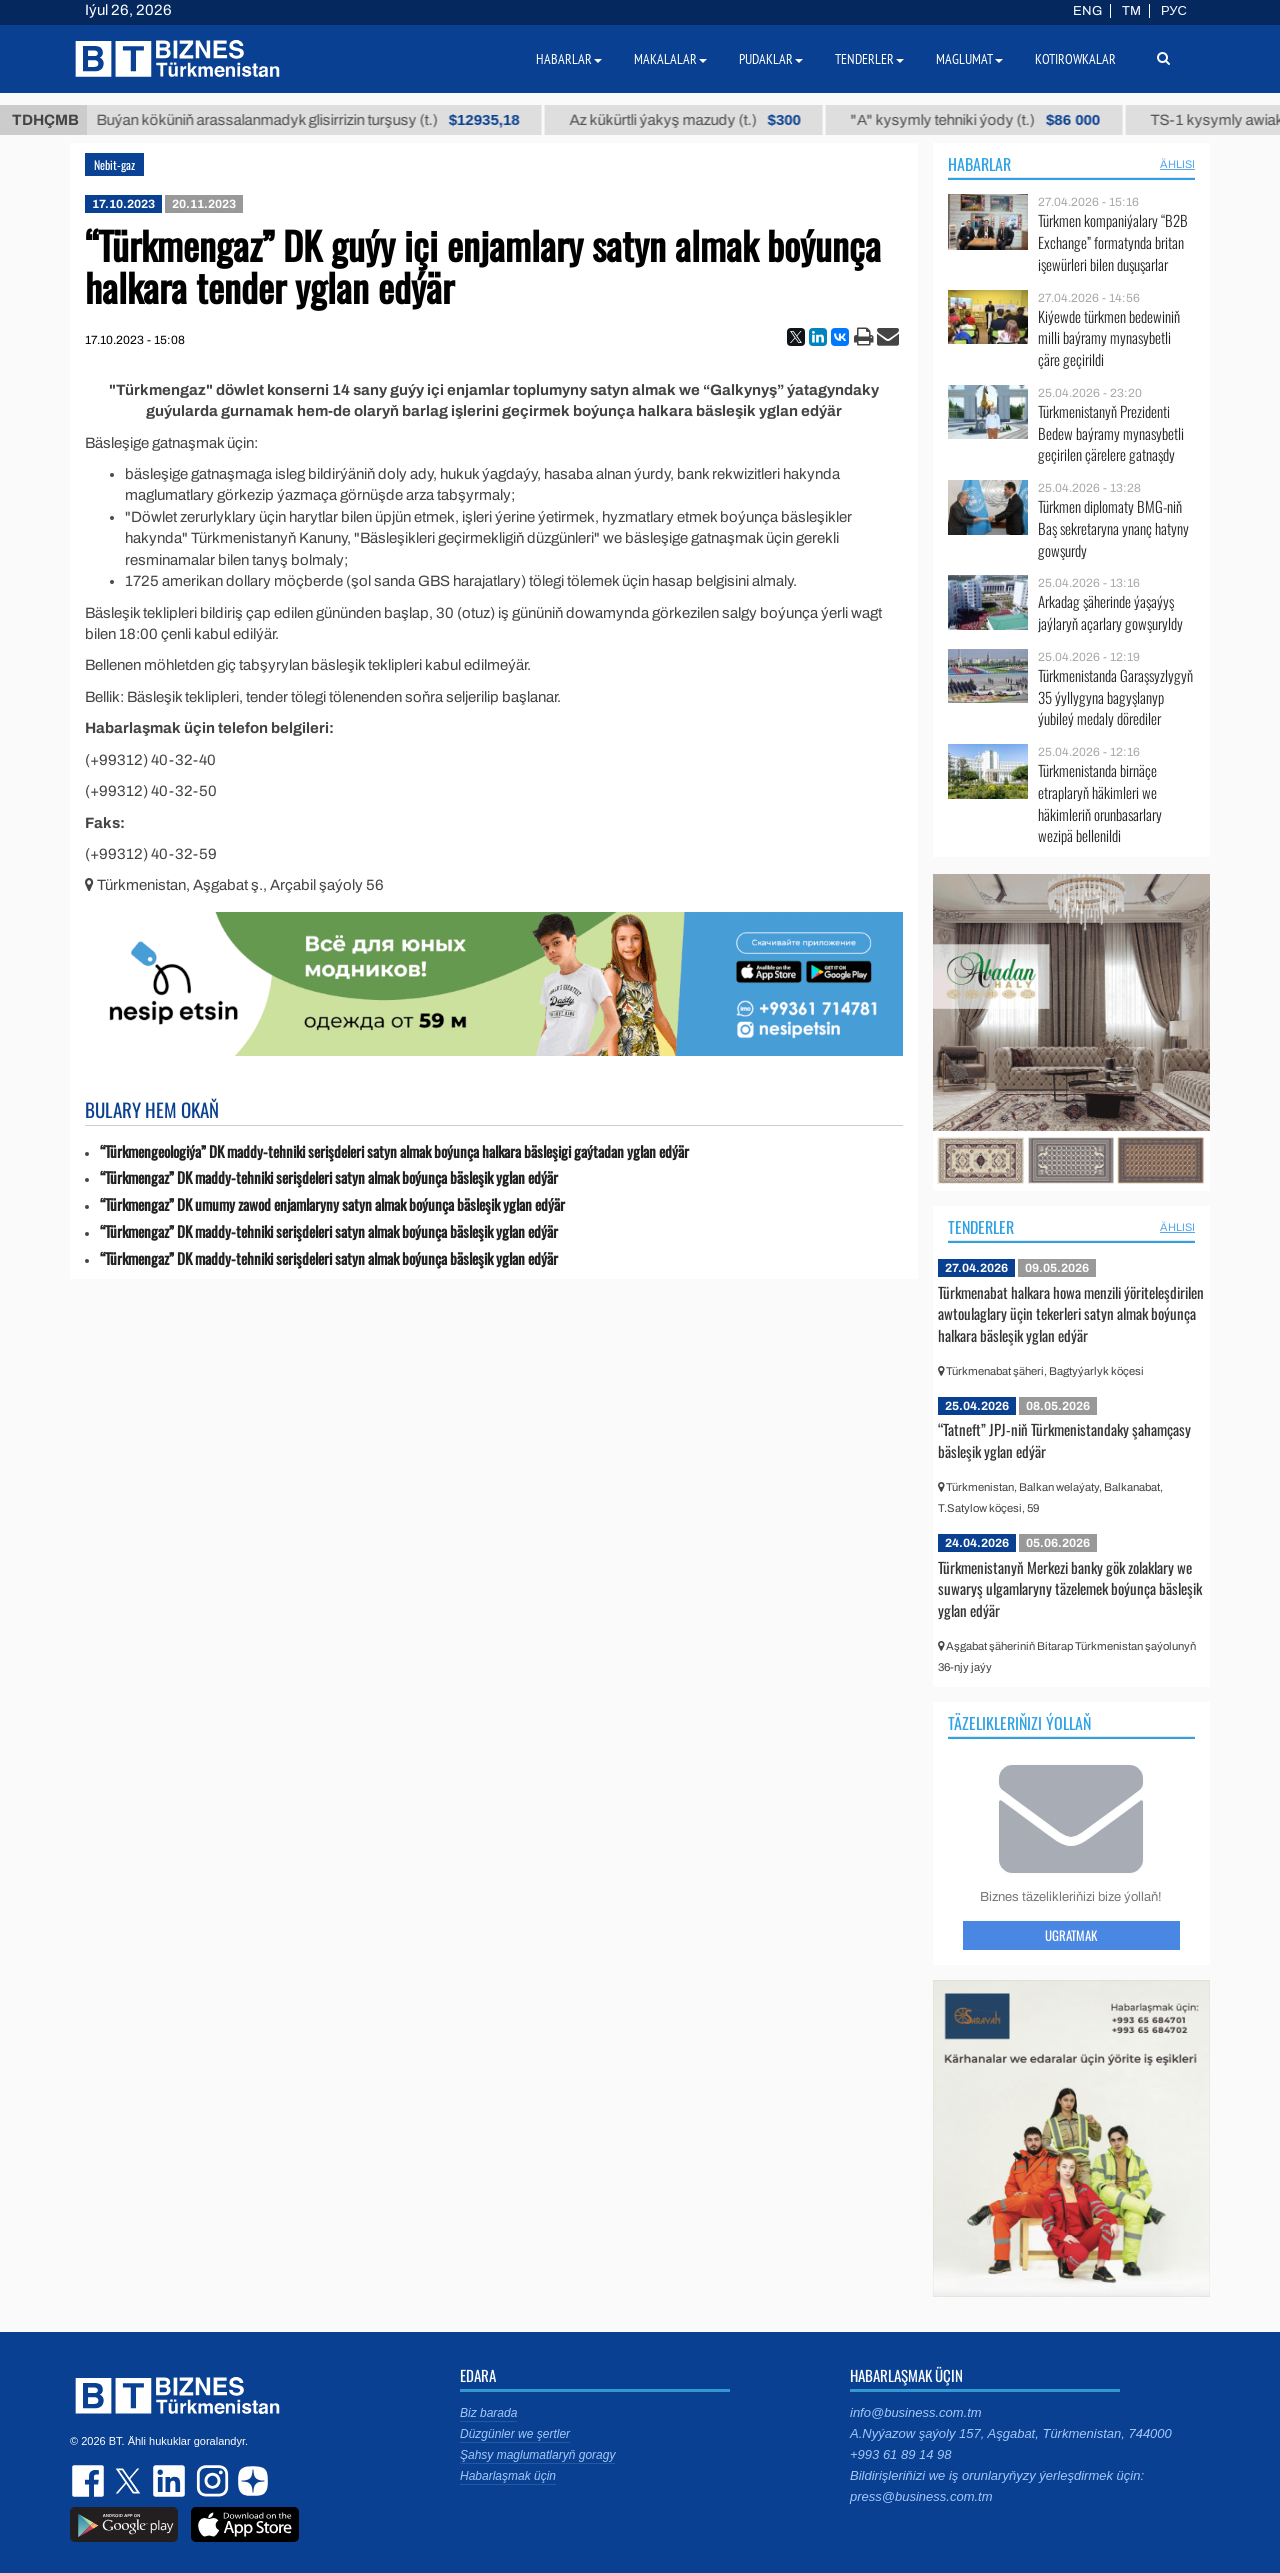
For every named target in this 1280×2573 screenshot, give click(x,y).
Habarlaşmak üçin (508, 2476)
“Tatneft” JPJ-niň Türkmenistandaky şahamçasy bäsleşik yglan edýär (1064, 1440)
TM (1131, 11)
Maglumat (969, 59)
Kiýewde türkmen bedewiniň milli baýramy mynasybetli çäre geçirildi (1109, 338)
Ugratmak (1071, 1935)
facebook (90, 2481)
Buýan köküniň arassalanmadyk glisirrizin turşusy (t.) (334, 120)
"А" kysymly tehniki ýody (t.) (1002, 120)
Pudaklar (771, 59)
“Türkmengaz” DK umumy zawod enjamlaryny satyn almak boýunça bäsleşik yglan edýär (332, 1204)
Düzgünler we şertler (515, 2434)
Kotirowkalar (1075, 59)
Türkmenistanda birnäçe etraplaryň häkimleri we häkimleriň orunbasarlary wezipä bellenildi (1100, 803)
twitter (130, 2481)
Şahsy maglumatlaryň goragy (537, 2455)
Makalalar (670, 59)
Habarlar (979, 164)
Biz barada (488, 2413)
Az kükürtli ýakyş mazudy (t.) (711, 120)
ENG (1087, 11)
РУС (1174, 11)
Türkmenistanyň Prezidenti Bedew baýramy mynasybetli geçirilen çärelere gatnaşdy (1111, 433)
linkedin (170, 2481)
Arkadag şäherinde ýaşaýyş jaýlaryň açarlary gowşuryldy (1110, 612)
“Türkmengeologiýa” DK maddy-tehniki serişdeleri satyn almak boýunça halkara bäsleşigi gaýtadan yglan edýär (394, 1151)
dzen (250, 2481)
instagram (210, 2481)
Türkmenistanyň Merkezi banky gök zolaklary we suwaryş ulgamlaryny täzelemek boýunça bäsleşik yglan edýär (1070, 1588)
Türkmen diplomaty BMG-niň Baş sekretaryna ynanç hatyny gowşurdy (1113, 528)
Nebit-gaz (114, 164)
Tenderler (981, 1227)
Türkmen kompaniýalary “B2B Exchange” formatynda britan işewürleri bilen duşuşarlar (1113, 242)
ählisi (1177, 164)
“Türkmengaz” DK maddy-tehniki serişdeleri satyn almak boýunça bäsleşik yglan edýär (329, 1177)
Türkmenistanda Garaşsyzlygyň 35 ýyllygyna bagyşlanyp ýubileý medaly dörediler (1115, 697)
